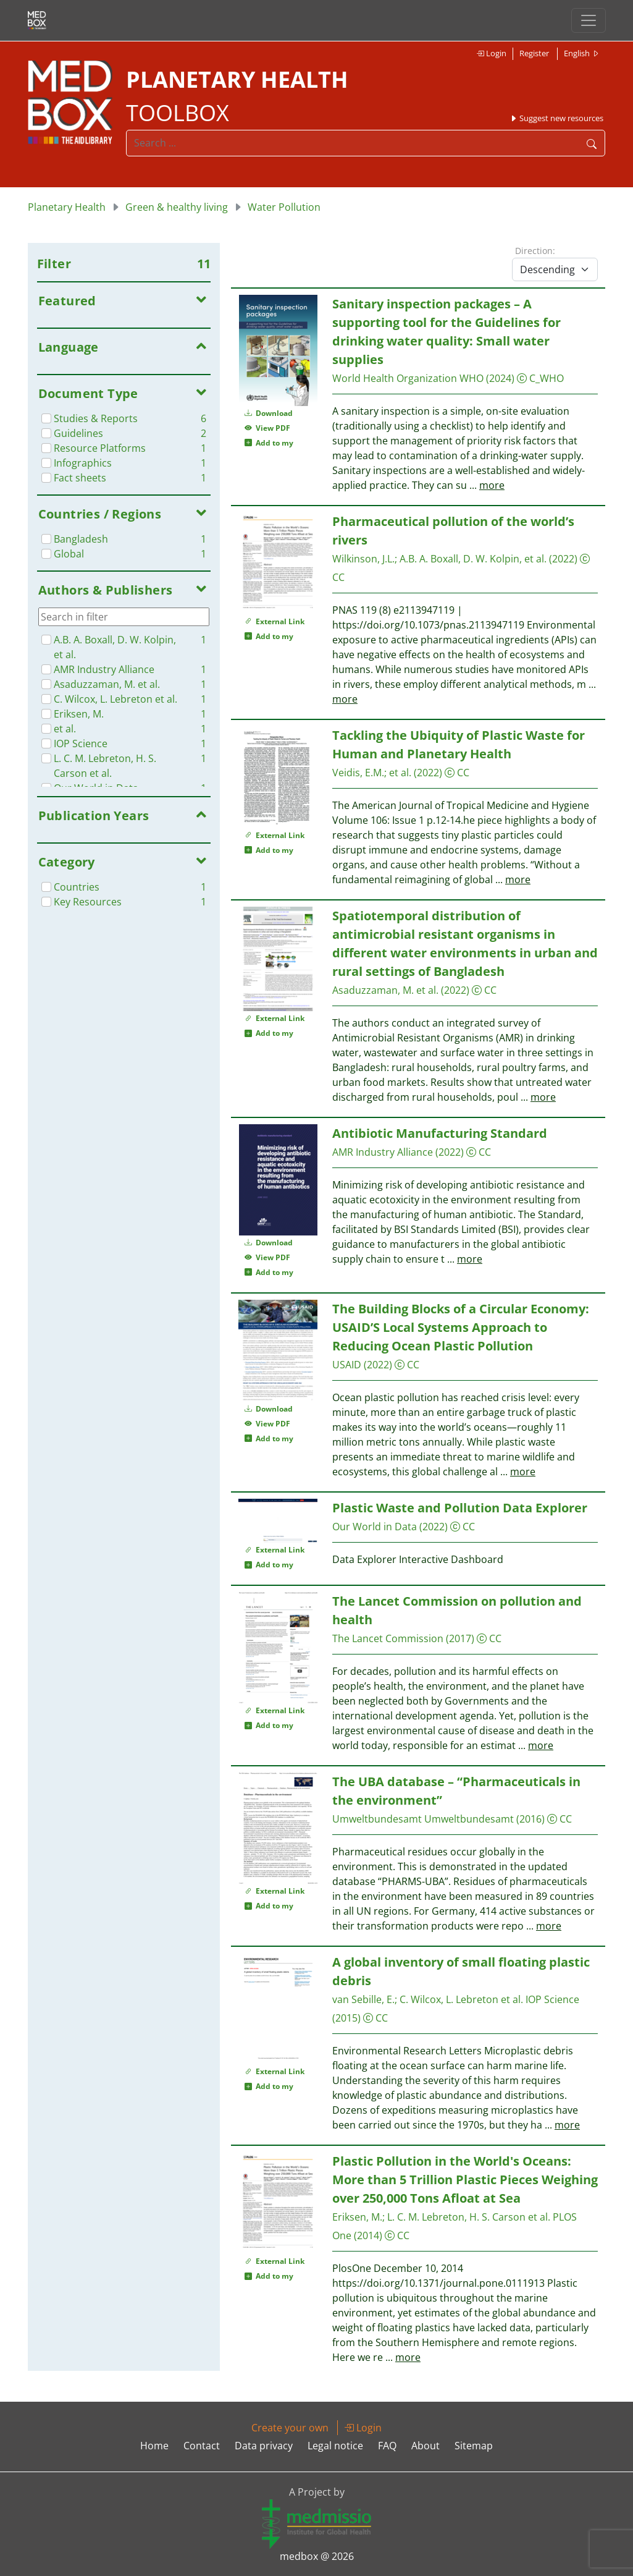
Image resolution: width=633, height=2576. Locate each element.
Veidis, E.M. (358, 772)
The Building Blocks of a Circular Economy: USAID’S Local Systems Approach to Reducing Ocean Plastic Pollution (460, 1327)
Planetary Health (67, 207)
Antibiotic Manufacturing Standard (439, 1133)
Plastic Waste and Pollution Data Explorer (459, 1507)
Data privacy (264, 2445)
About (425, 2445)
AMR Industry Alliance (382, 1152)
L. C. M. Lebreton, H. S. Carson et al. (468, 2217)
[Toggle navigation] (588, 20)
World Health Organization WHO (408, 378)
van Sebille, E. (363, 1999)
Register (534, 53)
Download (269, 413)
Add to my (269, 443)
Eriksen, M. (357, 2217)
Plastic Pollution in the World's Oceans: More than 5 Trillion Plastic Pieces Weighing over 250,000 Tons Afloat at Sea (465, 2179)
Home (154, 2445)
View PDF (267, 428)
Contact (201, 2445)
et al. (400, 772)
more (492, 485)
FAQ (387, 2445)
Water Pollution (284, 207)
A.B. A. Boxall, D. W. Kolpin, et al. (473, 559)
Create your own (290, 2427)
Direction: (535, 250)
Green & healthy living (176, 207)
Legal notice (335, 2445)
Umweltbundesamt (377, 1819)
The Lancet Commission (387, 1638)
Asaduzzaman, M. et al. (385, 990)
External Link (274, 621)
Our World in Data (374, 1526)
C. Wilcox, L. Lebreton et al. (461, 1999)
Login (491, 53)
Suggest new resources (556, 118)
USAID (346, 1364)
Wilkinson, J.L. (363, 559)
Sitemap (474, 2445)
